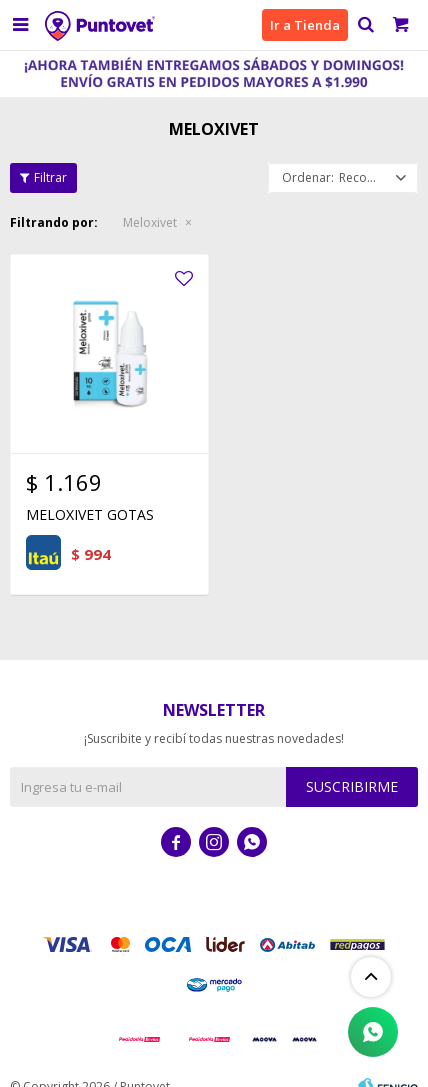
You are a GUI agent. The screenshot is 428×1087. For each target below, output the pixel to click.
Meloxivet (150, 222)
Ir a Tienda (305, 25)
